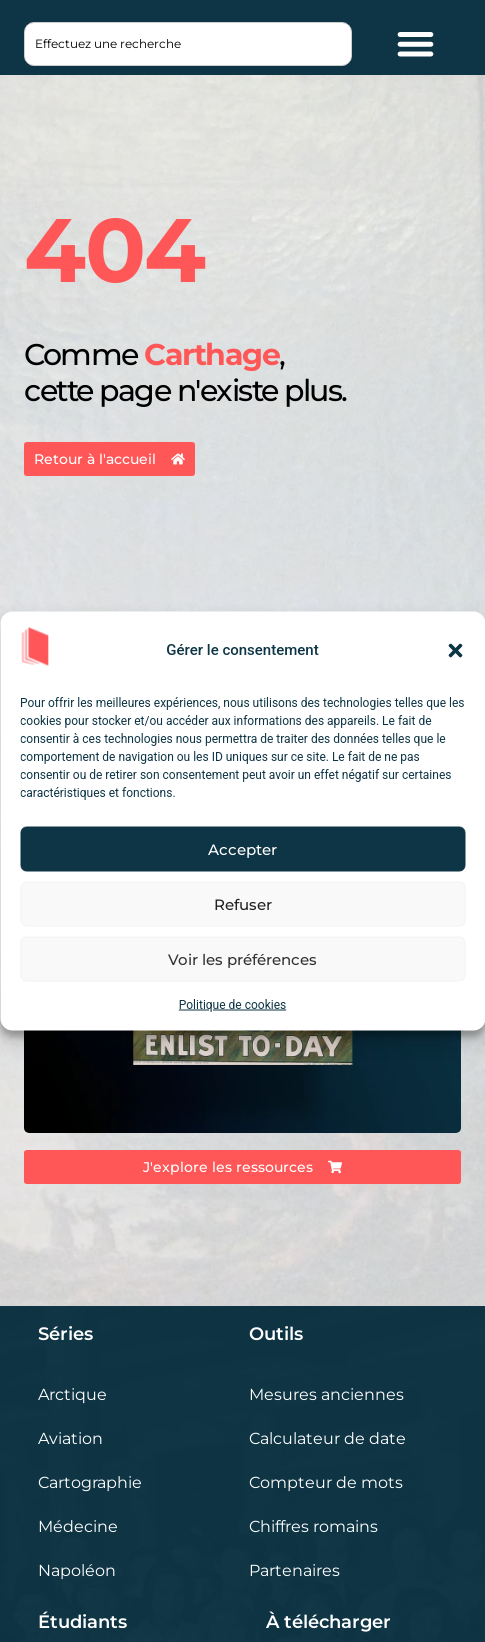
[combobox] (187, 44)
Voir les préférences (242, 958)
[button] (455, 650)
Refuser (243, 903)
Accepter (242, 848)
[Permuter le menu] (415, 43)
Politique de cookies (232, 1005)
